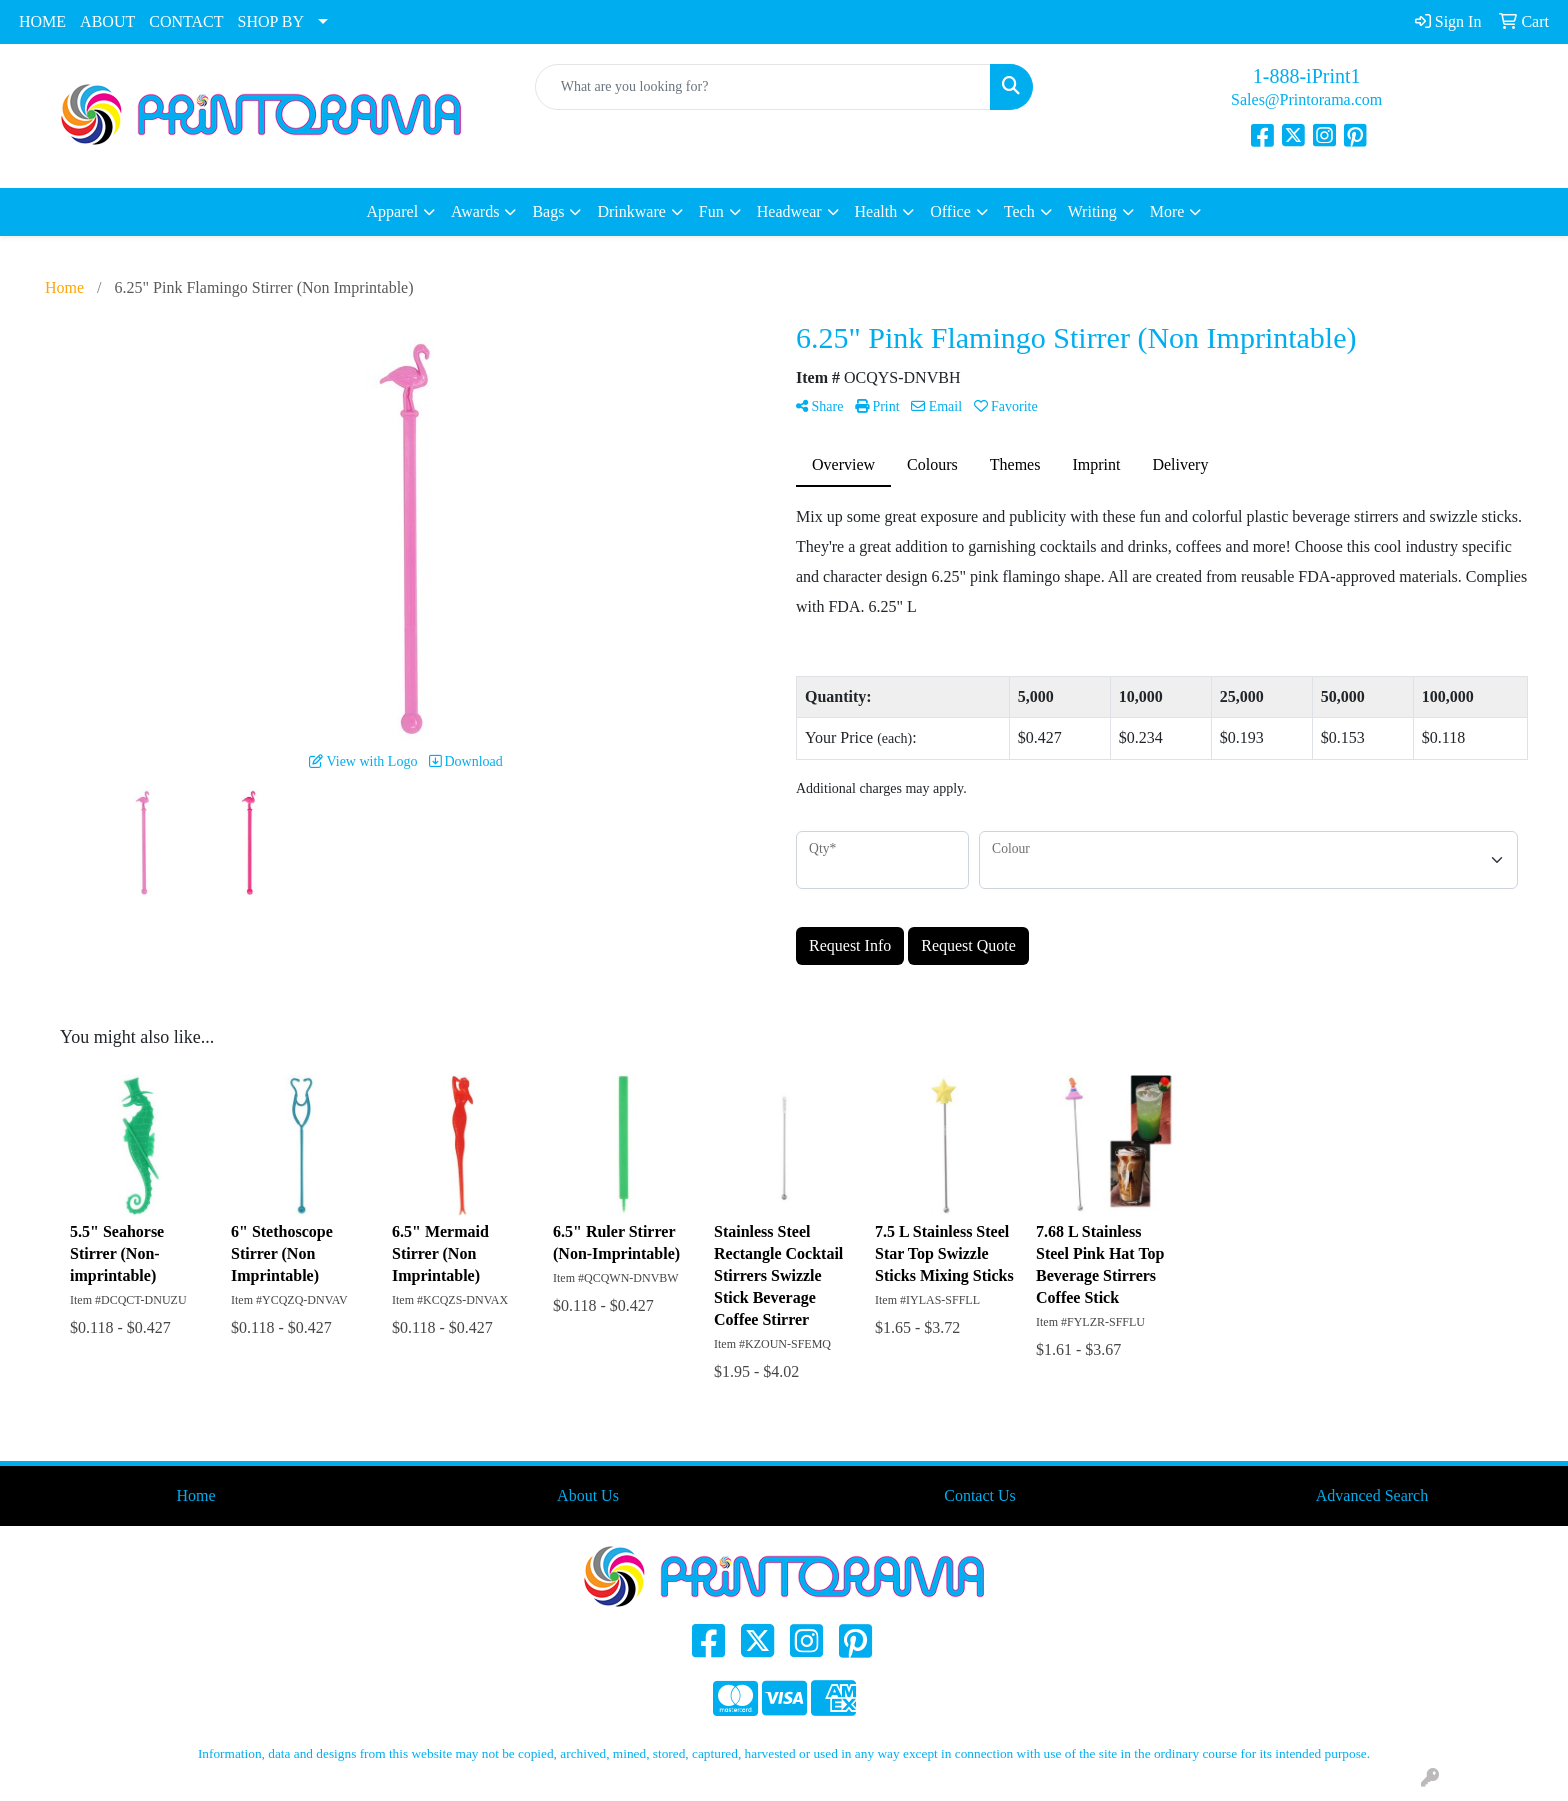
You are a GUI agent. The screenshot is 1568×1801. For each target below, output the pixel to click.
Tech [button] (1019, 211)
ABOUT (107, 21)
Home (195, 1495)
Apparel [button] (393, 211)
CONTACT (186, 21)
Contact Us (980, 1495)
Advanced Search (1372, 1495)
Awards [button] (475, 211)
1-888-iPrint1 (1307, 76)
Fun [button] (711, 211)
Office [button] (950, 211)
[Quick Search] (763, 87)
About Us (588, 1495)
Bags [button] (548, 211)
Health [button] (876, 211)
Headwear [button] (789, 211)
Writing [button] (1092, 211)
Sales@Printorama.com (1306, 99)
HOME (42, 21)
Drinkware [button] (631, 211)
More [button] (1167, 211)
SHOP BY (271, 21)
